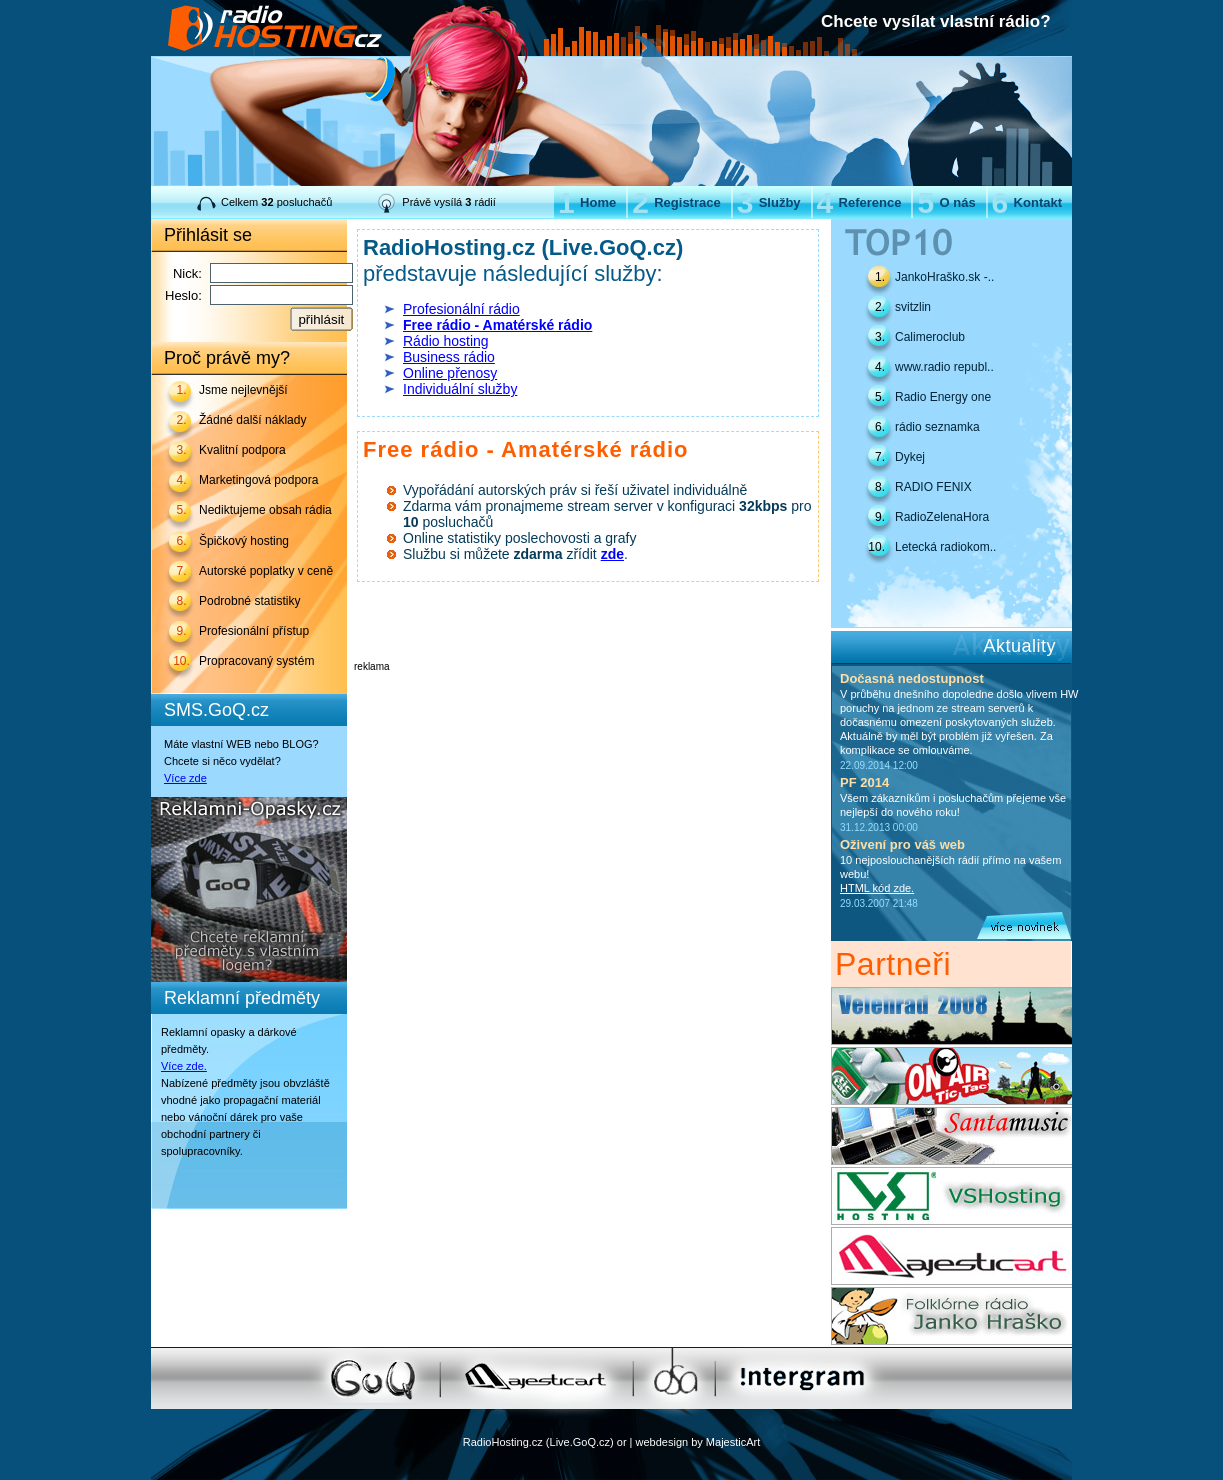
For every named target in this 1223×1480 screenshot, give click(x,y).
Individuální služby (460, 389)
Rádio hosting (446, 341)
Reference (859, 202)
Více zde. (184, 1066)
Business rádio (449, 357)
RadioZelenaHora (942, 517)
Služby (769, 202)
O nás (946, 202)
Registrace (676, 202)
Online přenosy (450, 373)
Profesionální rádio (461, 309)
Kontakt (1027, 202)
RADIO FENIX (933, 487)
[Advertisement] (588, 702)
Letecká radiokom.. (945, 547)
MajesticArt (733, 1442)
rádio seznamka (937, 427)
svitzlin (913, 307)
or (622, 1442)
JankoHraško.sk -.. (944, 277)
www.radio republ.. (944, 367)
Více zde (185, 778)
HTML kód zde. (877, 888)
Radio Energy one (943, 397)
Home (587, 202)
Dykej (910, 457)
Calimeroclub (930, 337)
